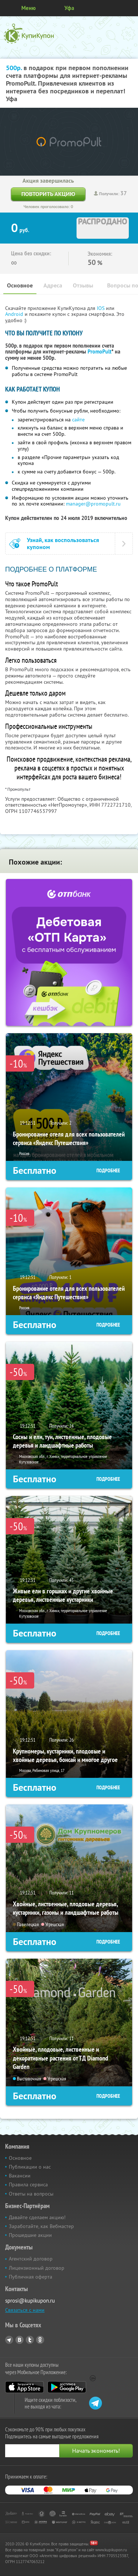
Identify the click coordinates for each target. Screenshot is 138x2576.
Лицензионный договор (36, 2268)
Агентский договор (31, 2258)
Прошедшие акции (30, 2235)
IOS (101, 308)
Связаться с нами (25, 2310)
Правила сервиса (28, 2184)
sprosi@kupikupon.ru (30, 2300)
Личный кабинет (130, 8)
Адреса (52, 285)
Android (15, 314)
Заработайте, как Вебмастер (41, 2226)
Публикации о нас (30, 2166)
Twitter (30, 2340)
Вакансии (20, 2175)
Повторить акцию (48, 194)
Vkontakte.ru (19, 2340)
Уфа (69, 7)
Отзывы (83, 285)
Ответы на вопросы (31, 2193)
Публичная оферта (30, 2276)
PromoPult (100, 351)
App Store (24, 2387)
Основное (20, 285)
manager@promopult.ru (93, 503)
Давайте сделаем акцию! (37, 2217)
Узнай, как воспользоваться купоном (63, 543)
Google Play (66, 2387)
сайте (78, 419)
